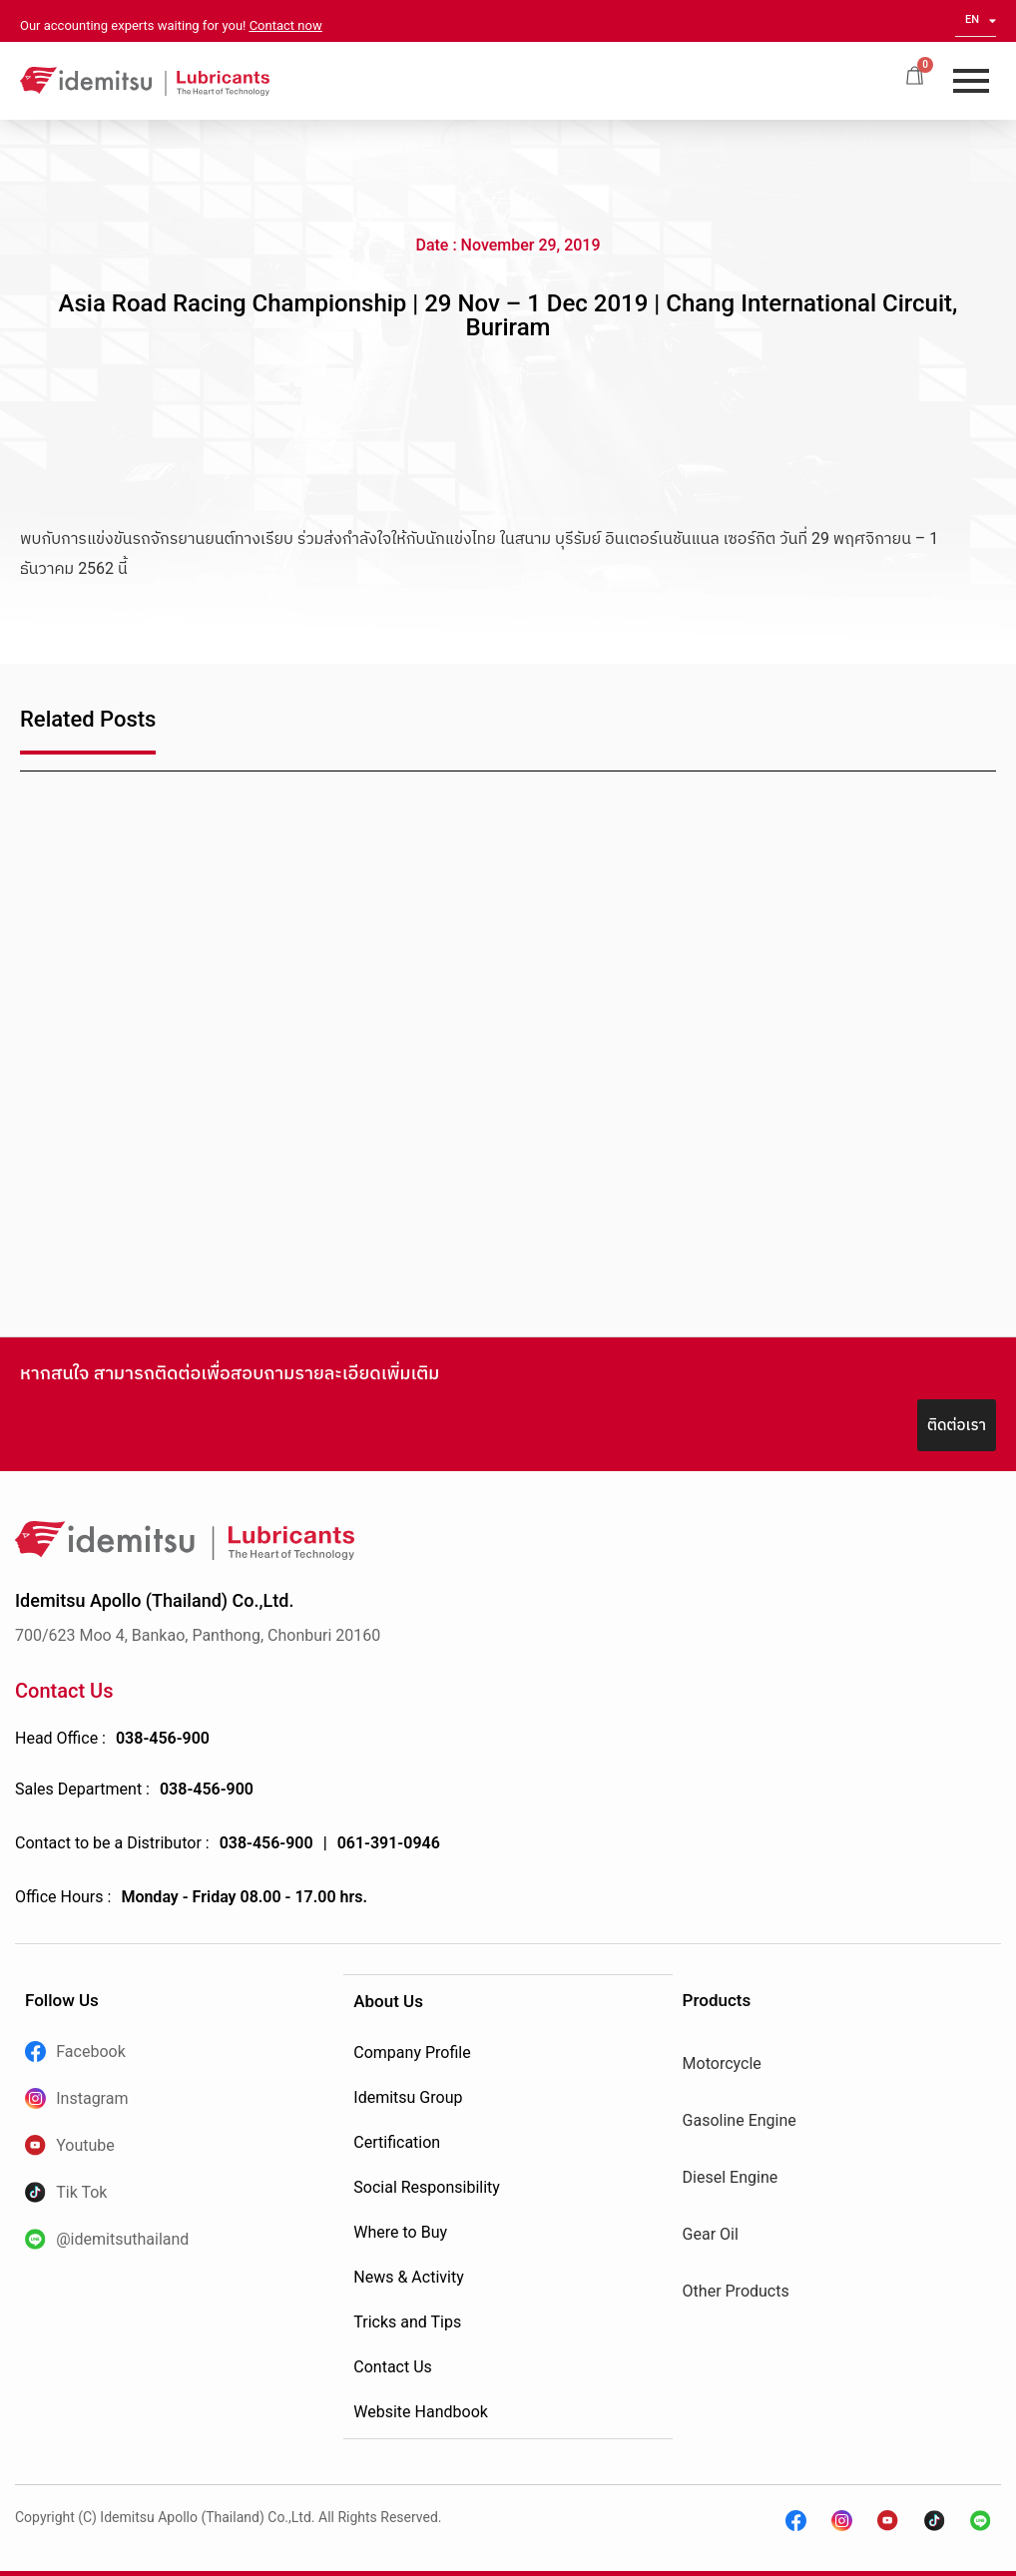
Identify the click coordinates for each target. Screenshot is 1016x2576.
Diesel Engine (730, 2177)
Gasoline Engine (739, 2120)
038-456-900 (163, 1738)
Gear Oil (711, 2234)
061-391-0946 (388, 1842)
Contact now (286, 25)
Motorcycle (722, 2063)
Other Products (736, 2291)
